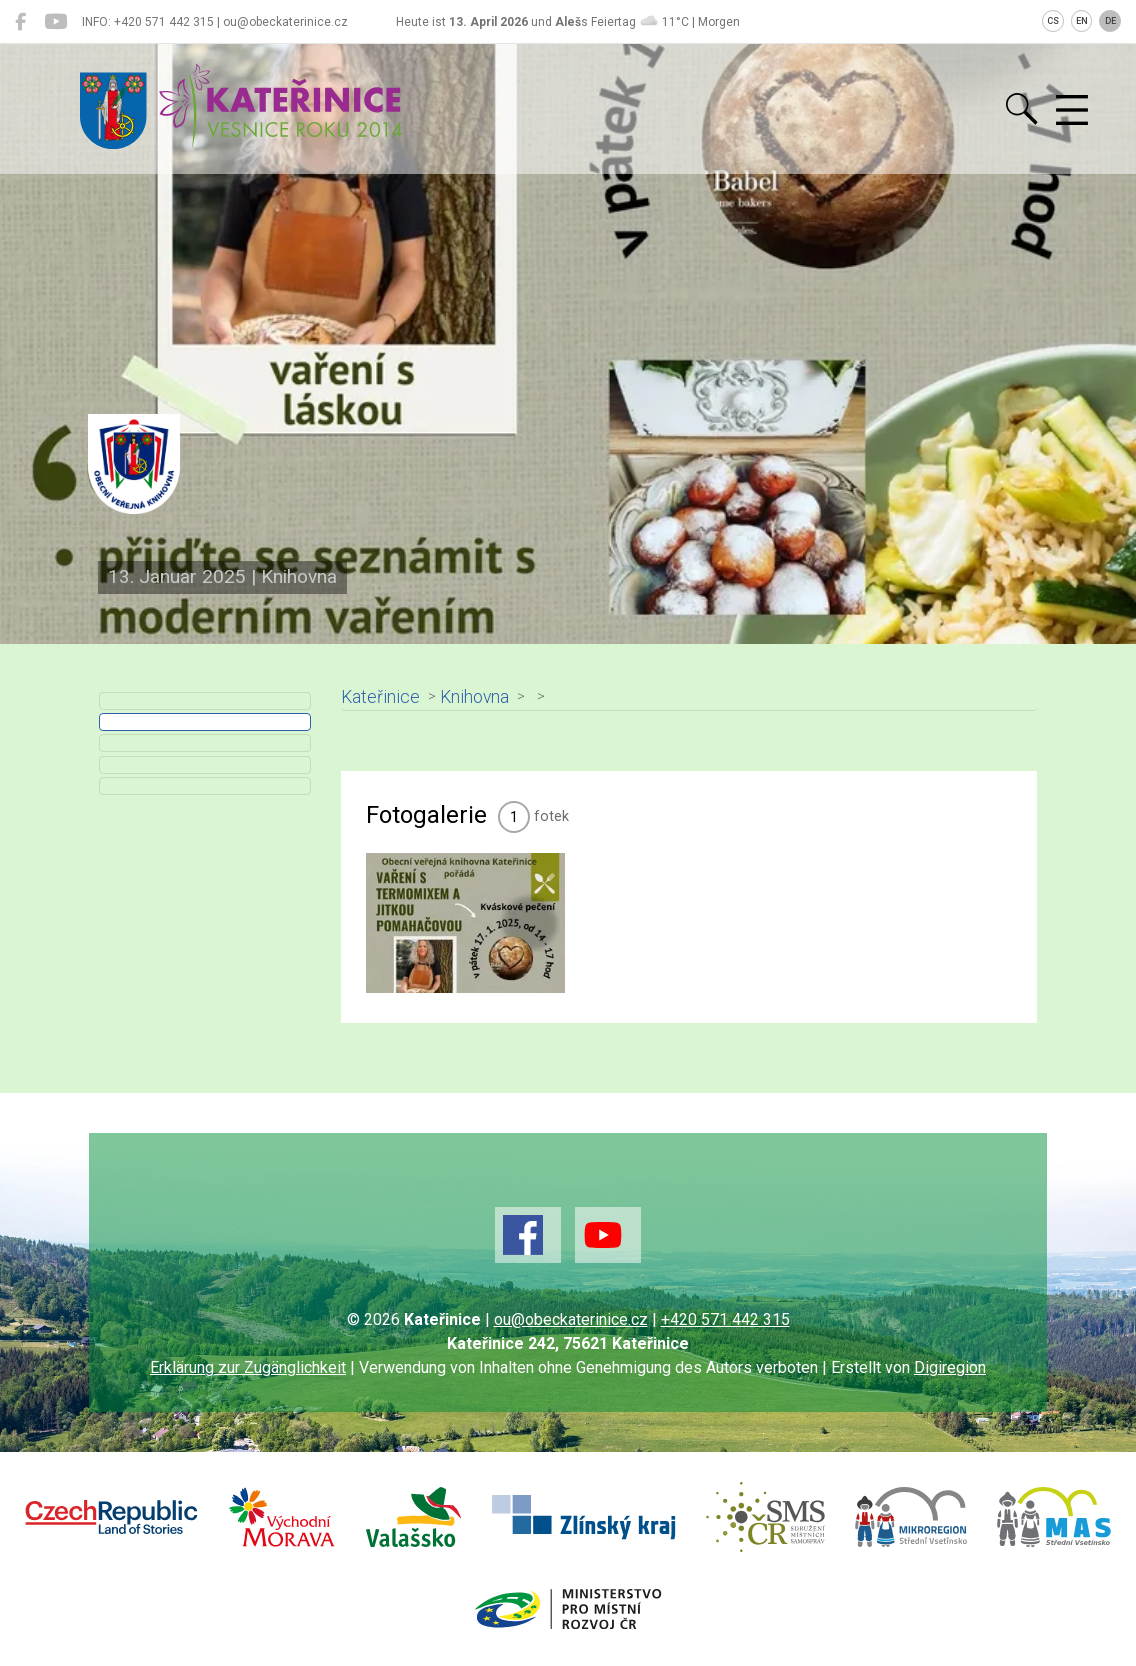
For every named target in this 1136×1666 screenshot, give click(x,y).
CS (1053, 21)
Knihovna (474, 697)
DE (1110, 21)
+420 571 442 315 (725, 1319)
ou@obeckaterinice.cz (571, 1319)
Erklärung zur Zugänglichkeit (248, 1367)
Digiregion (950, 1367)
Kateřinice (380, 697)
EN (1082, 21)
